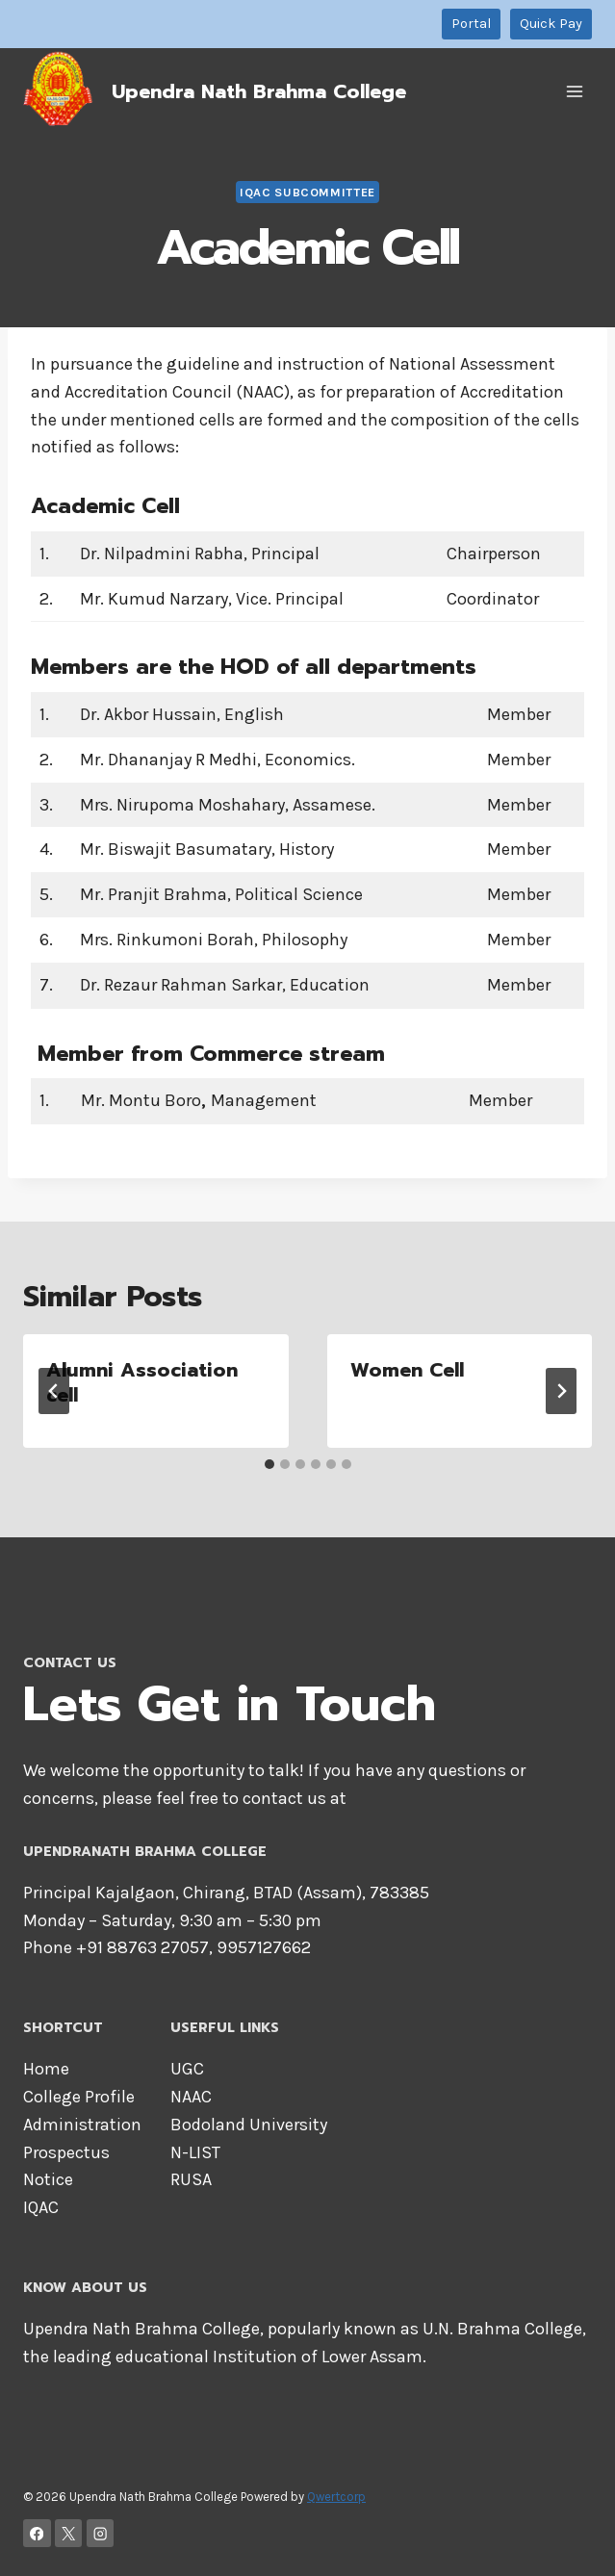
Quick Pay (551, 23)
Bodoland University (248, 2124)
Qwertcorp (336, 2496)
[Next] (561, 1391)
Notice (48, 2179)
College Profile (79, 2096)
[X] (69, 2533)
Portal (471, 23)
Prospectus (66, 2152)
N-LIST (195, 2152)
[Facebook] (37, 2533)
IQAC (41, 2207)
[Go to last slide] (53, 1391)
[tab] (269, 1464)
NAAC (191, 2096)
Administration (82, 2124)
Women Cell (407, 1369)
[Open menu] (574, 91)
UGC (187, 2068)
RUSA (191, 2179)
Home (46, 2068)
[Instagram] (101, 2533)
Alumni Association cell (142, 1382)
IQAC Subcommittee (307, 192)
